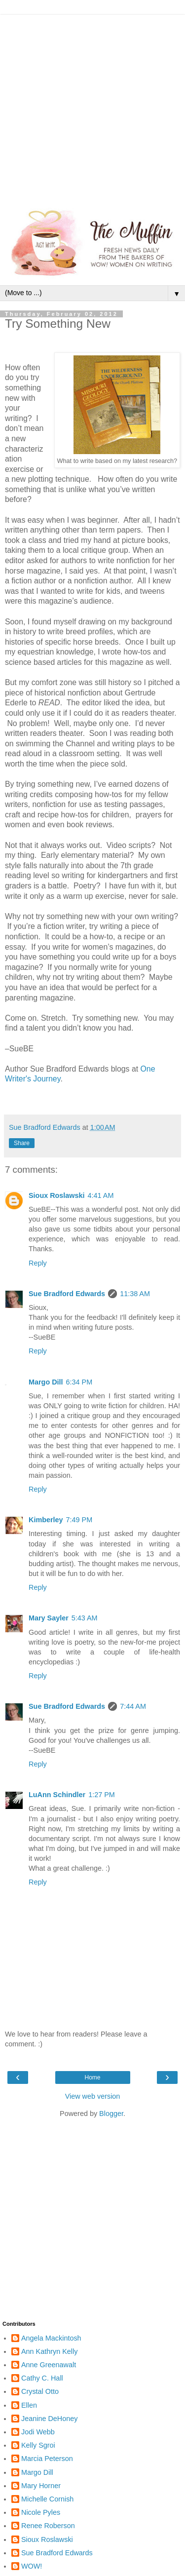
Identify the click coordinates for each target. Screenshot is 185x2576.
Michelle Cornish (47, 2499)
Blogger (111, 2113)
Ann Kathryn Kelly (49, 2351)
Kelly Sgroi (38, 2445)
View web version (92, 2096)
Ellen (29, 2405)
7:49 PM (79, 1520)
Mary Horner (41, 2486)
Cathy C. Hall (42, 2378)
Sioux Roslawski (57, 1195)
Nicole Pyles (40, 2512)
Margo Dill (46, 1382)
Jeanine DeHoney (49, 2418)
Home (92, 2077)
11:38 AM (135, 1294)
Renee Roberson (48, 2526)
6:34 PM (79, 1382)
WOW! (31, 2566)
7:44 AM (133, 1706)
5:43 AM (85, 1618)
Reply (38, 1263)
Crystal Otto (40, 2391)
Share (22, 1143)
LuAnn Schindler (57, 1795)
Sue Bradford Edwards (67, 1294)
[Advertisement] (92, 107)
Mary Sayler (49, 1618)
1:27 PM (101, 1795)
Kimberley (46, 1520)
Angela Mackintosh (51, 2338)
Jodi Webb (38, 2432)
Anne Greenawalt (48, 2365)
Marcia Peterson (47, 2458)
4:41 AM (101, 1195)
